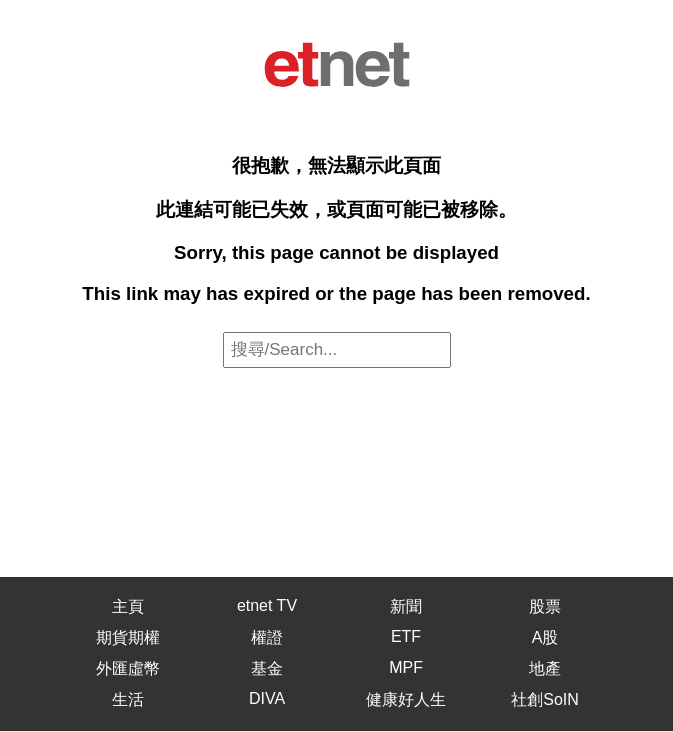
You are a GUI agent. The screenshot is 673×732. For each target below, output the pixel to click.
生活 (128, 699)
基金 (267, 668)
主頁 (128, 606)
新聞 (406, 606)
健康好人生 (406, 699)
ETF (406, 636)
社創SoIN (545, 699)
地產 (545, 668)
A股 (545, 637)
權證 (267, 637)
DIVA (267, 698)
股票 (545, 606)
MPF (406, 667)
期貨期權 (128, 637)
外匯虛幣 (128, 668)
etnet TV (267, 605)
